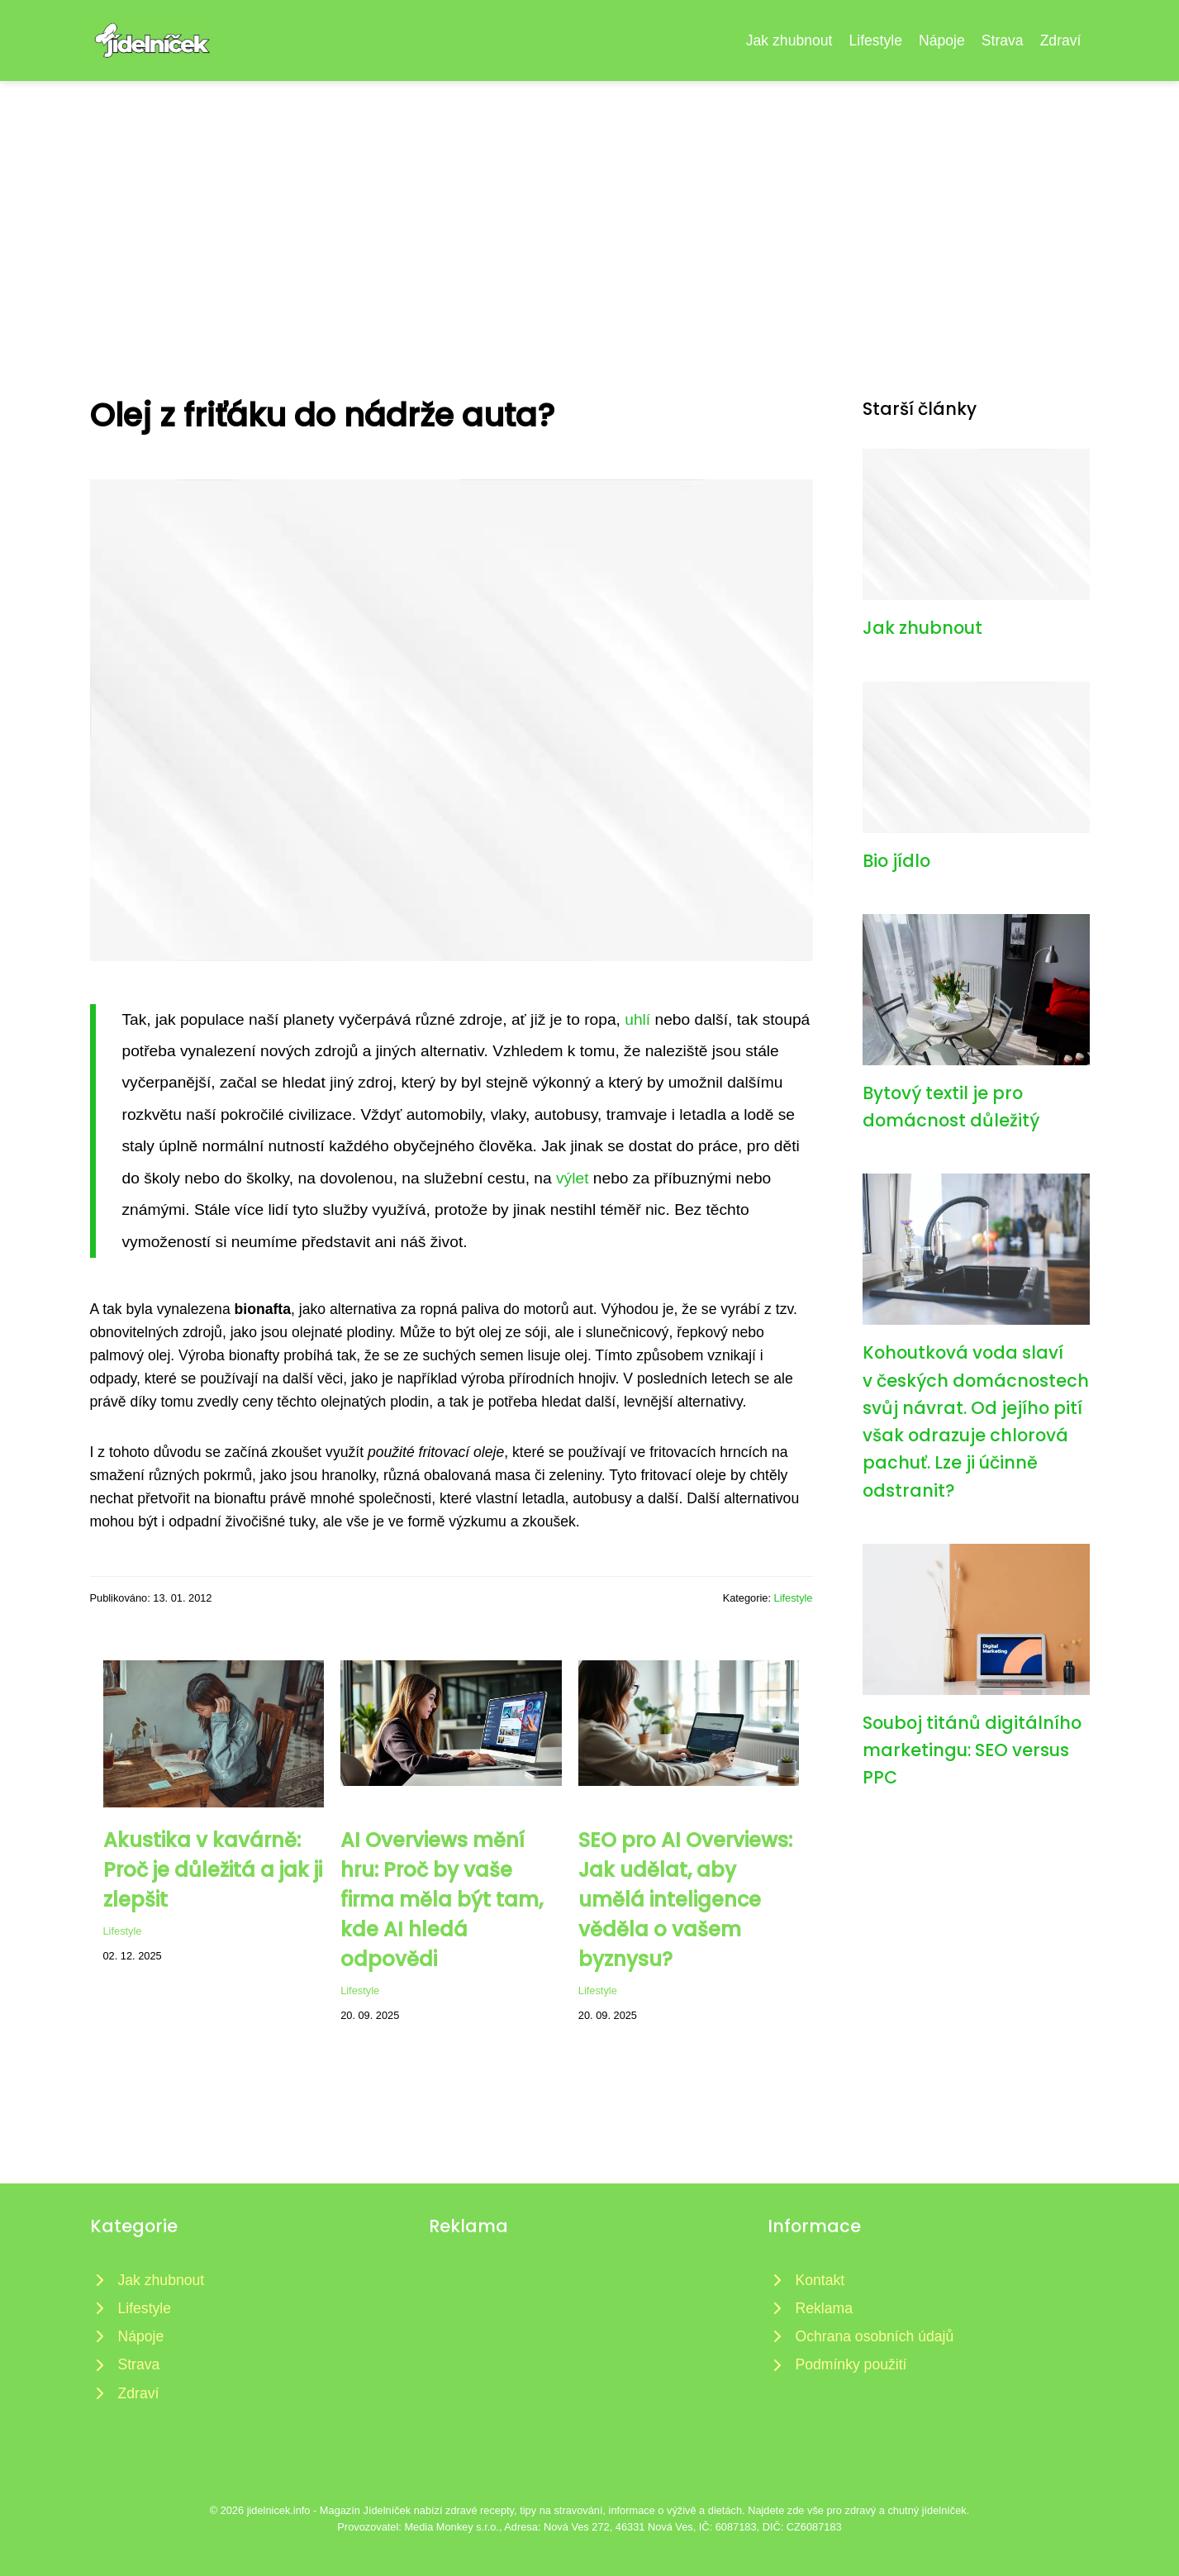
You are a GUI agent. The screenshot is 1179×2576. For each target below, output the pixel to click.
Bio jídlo (896, 861)
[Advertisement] (590, 205)
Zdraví (1061, 40)
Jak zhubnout (789, 40)
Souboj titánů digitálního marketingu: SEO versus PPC (972, 1750)
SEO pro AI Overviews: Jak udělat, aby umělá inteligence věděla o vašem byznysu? (685, 1899)
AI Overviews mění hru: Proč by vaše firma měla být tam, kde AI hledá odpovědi (441, 1899)
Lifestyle (875, 40)
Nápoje (942, 40)
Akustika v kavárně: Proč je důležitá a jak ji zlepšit (212, 1869)
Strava (1003, 40)
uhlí (637, 1019)
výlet (572, 1178)
